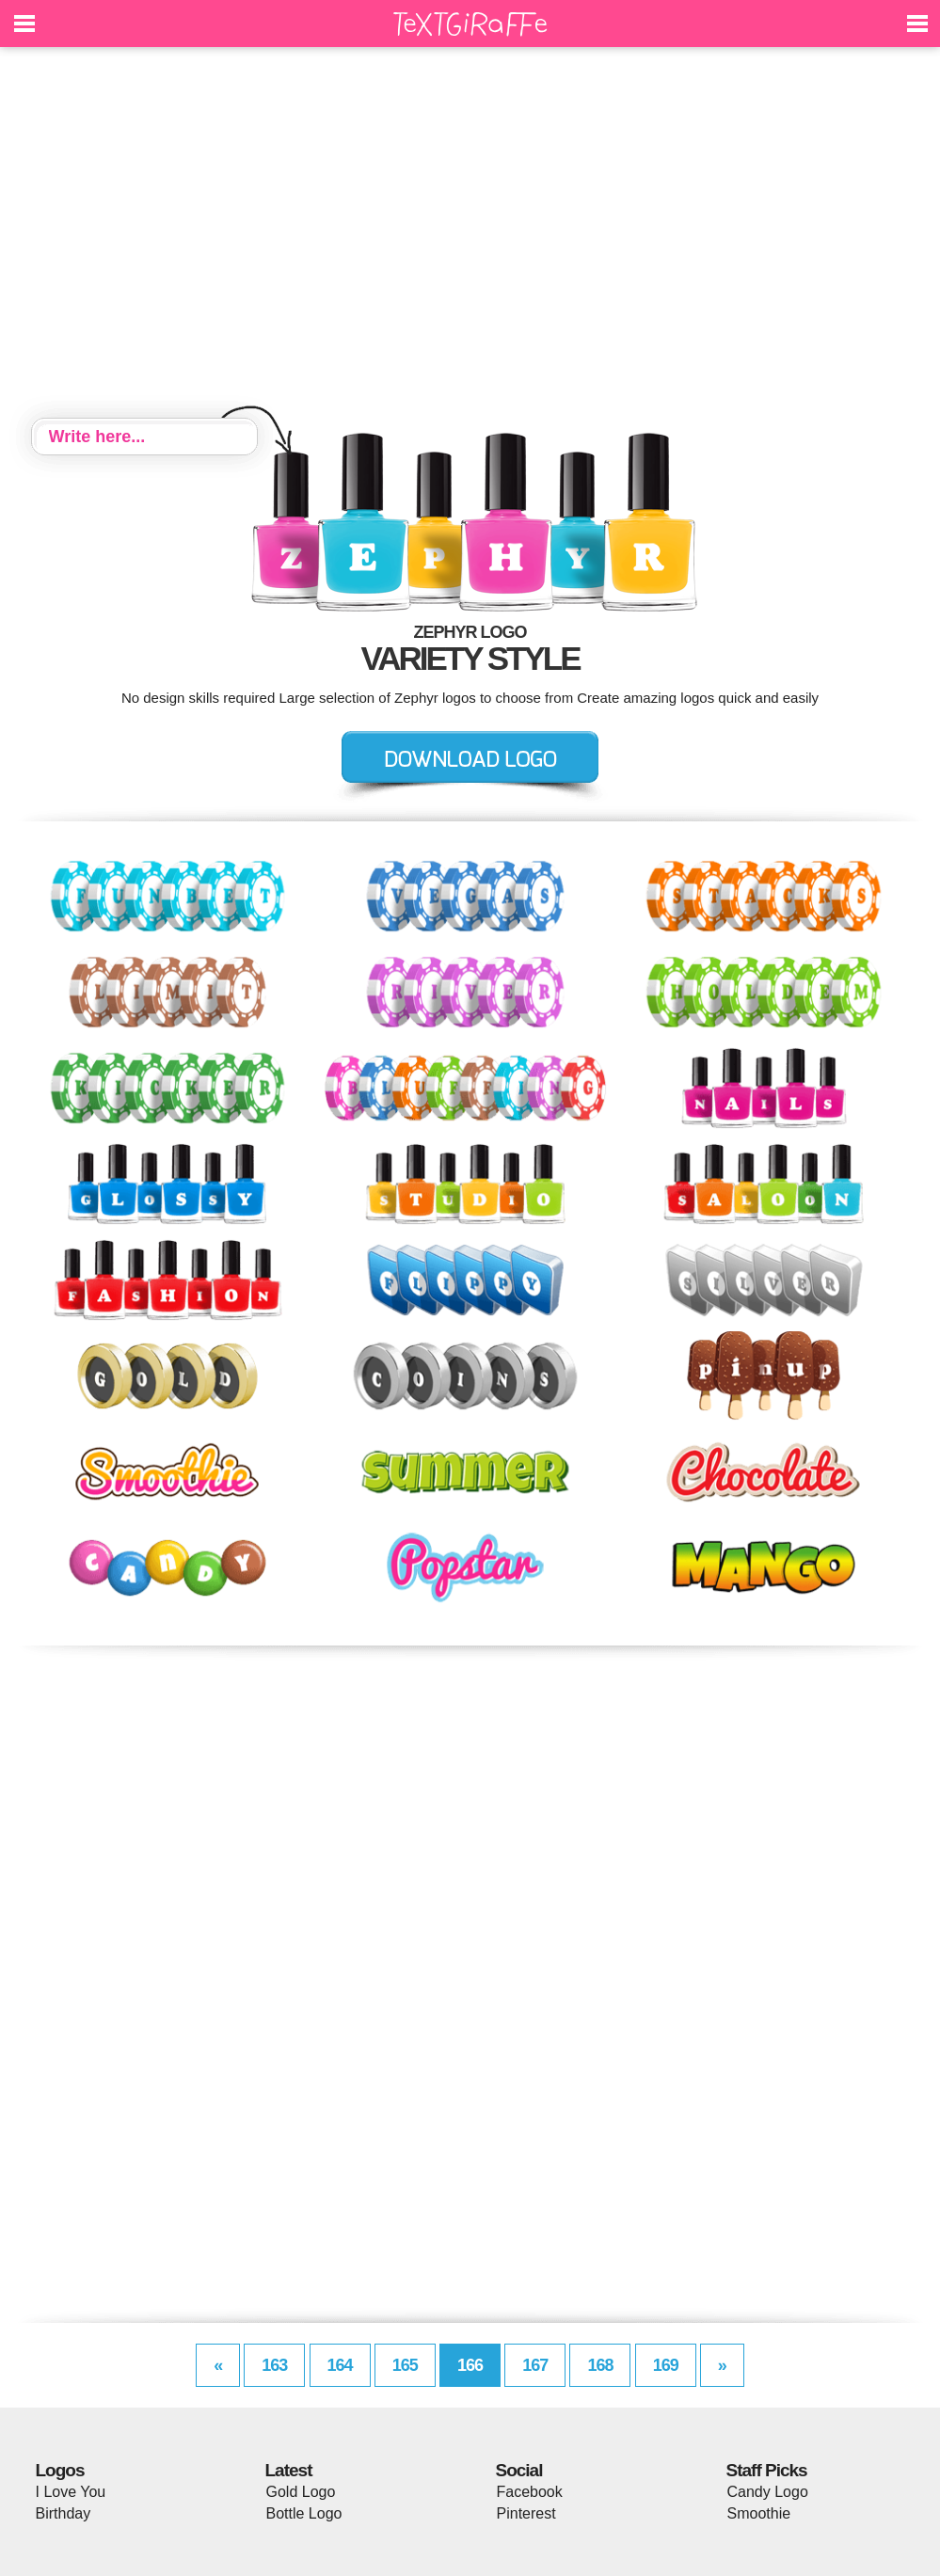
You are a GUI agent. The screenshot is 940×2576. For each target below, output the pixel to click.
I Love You (71, 2492)
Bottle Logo (304, 2513)
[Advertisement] (470, 235)
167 (535, 2365)
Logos (60, 2470)
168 (600, 2365)
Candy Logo (767, 2492)
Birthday (63, 2513)
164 (340, 2365)
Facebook (530, 2492)
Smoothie (759, 2513)
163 (274, 2365)
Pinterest (526, 2513)
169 (665, 2365)
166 (470, 2365)
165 (405, 2365)
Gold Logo (301, 2492)
